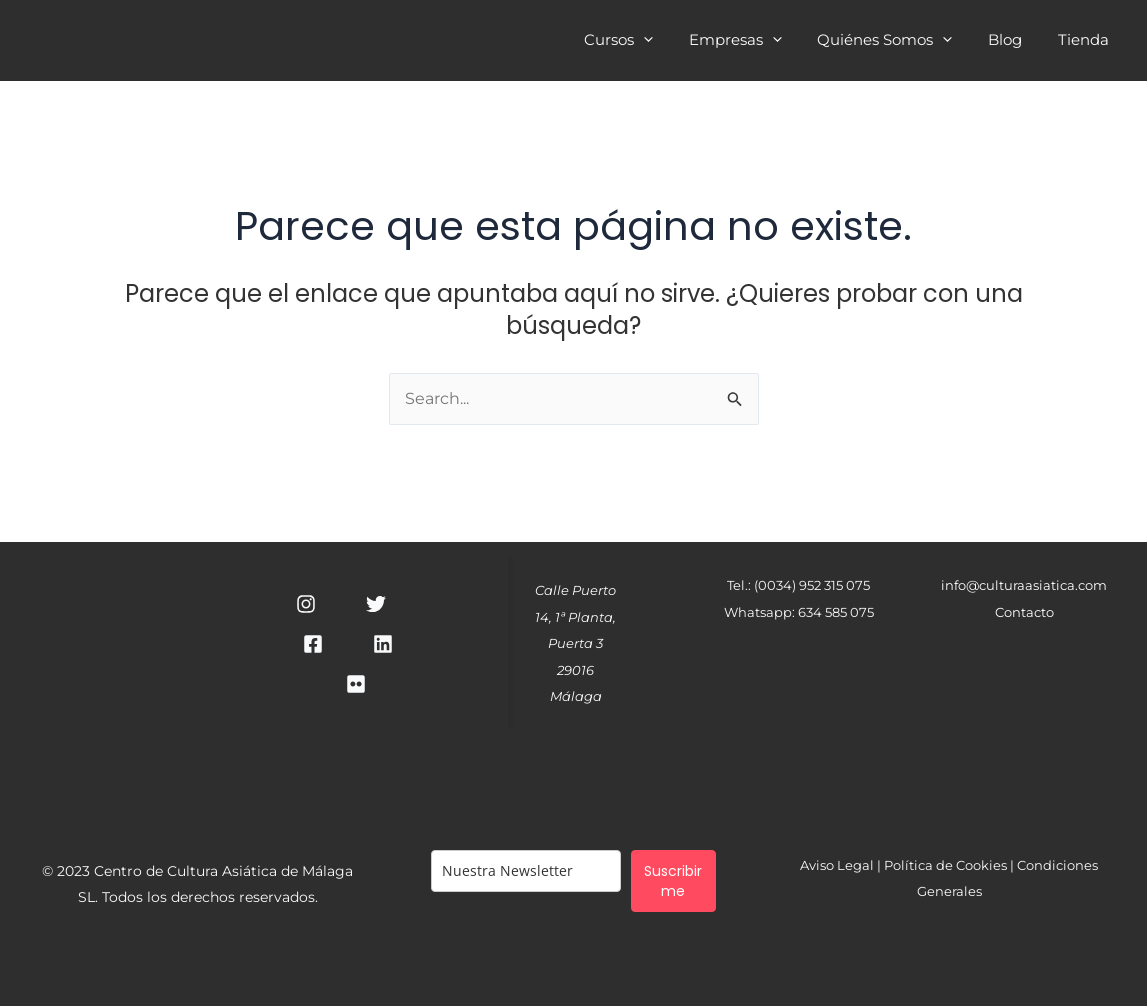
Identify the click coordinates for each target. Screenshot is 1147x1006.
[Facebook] (313, 645)
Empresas (755, 42)
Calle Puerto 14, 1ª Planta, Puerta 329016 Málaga (575, 644)
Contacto (1024, 612)
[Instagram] (306, 605)
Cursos (644, 42)
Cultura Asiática (298, 39)
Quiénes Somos (899, 42)
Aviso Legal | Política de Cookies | (908, 865)
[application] (669, 39)
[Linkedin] (383, 645)
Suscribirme (673, 882)
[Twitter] (376, 605)
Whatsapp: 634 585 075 (799, 612)
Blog (1014, 42)
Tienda (1086, 42)
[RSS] (356, 685)
